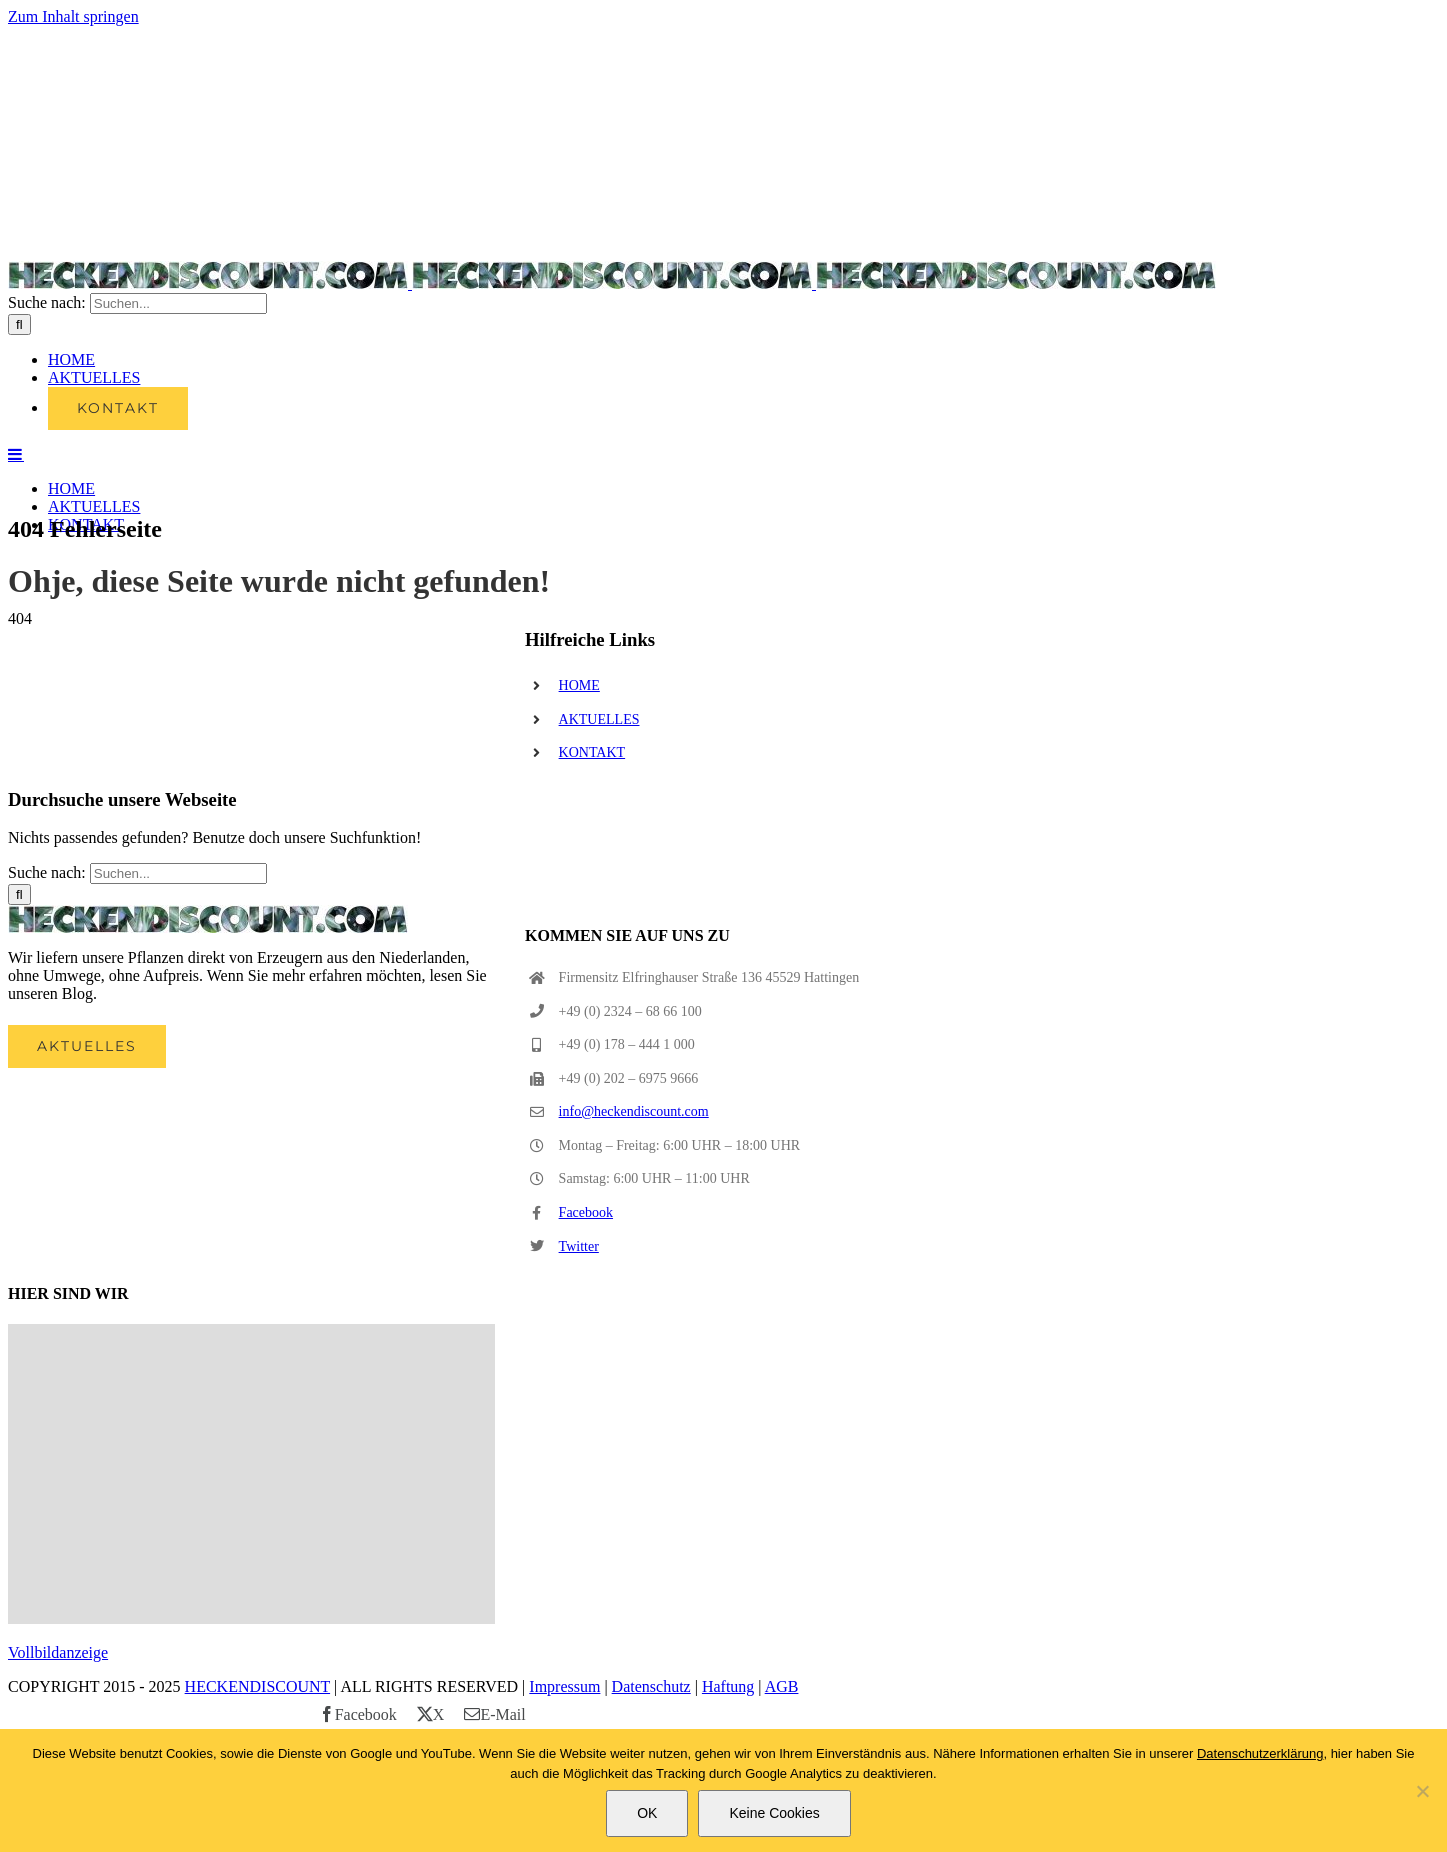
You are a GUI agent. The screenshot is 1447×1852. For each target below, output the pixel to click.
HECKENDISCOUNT (257, 1686)
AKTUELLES (599, 719)
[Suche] (19, 324)
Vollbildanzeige (58, 1652)
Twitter (579, 1246)
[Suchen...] (178, 303)
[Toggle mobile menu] (16, 454)
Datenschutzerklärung (1260, 1753)
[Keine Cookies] (1422, 1791)
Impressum (564, 1686)
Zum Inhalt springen (73, 16)
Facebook (586, 1212)
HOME (579, 685)
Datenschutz (651, 1686)
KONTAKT (592, 752)
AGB (782, 1686)
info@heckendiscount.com (634, 1111)
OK (647, 1813)
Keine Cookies (774, 1813)
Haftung (728, 1686)
